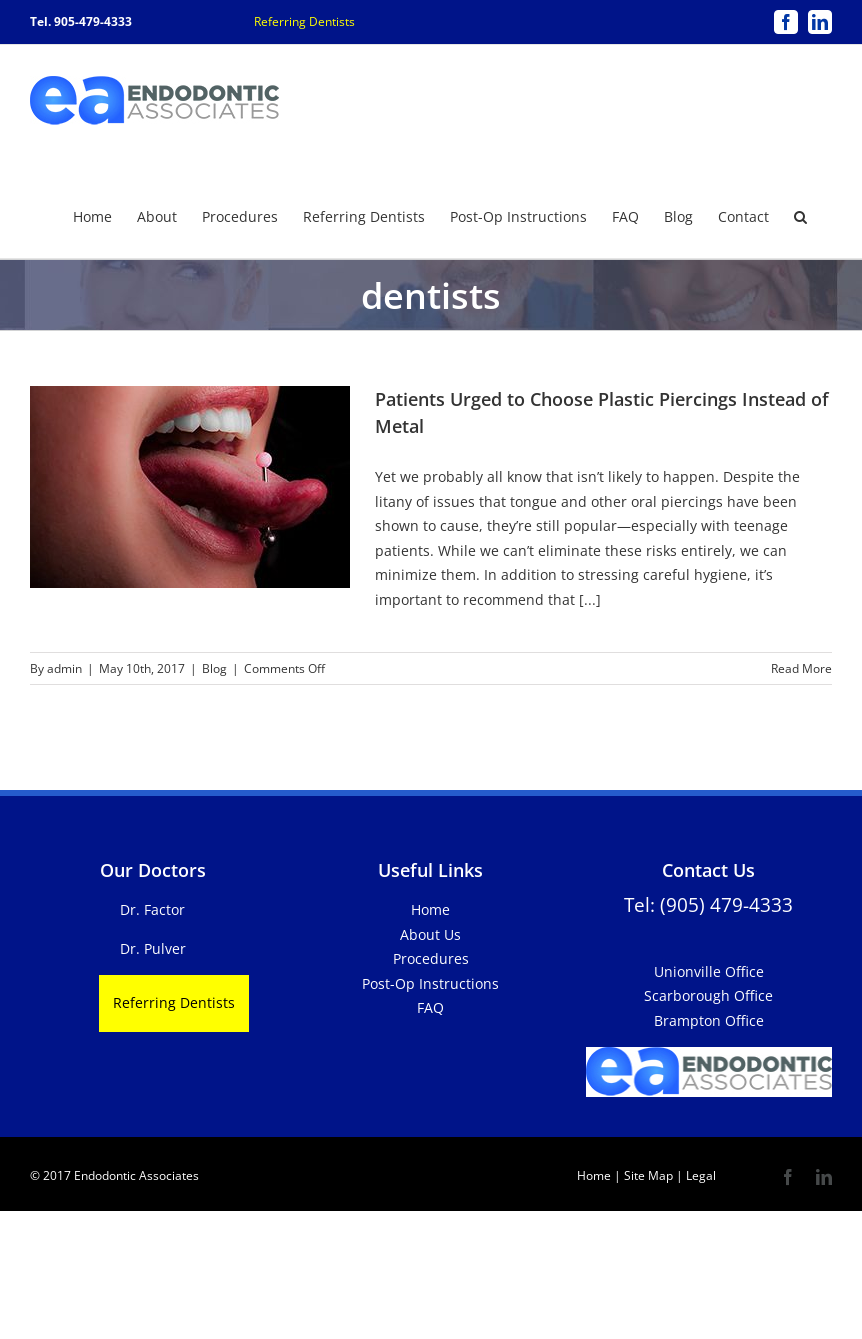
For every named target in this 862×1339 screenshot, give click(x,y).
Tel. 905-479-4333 (81, 21)
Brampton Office (709, 1019)
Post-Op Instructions (430, 982)
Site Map (648, 1174)
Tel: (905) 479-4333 (708, 903)
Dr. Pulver (153, 947)
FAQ (430, 1006)
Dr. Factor (152, 908)
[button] (800, 215)
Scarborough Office (708, 994)
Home (430, 908)
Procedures (431, 957)
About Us (430, 933)
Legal (699, 1174)
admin (64, 667)
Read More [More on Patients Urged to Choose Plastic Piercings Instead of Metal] (801, 667)
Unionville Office (709, 970)
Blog (214, 667)
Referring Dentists (304, 21)
